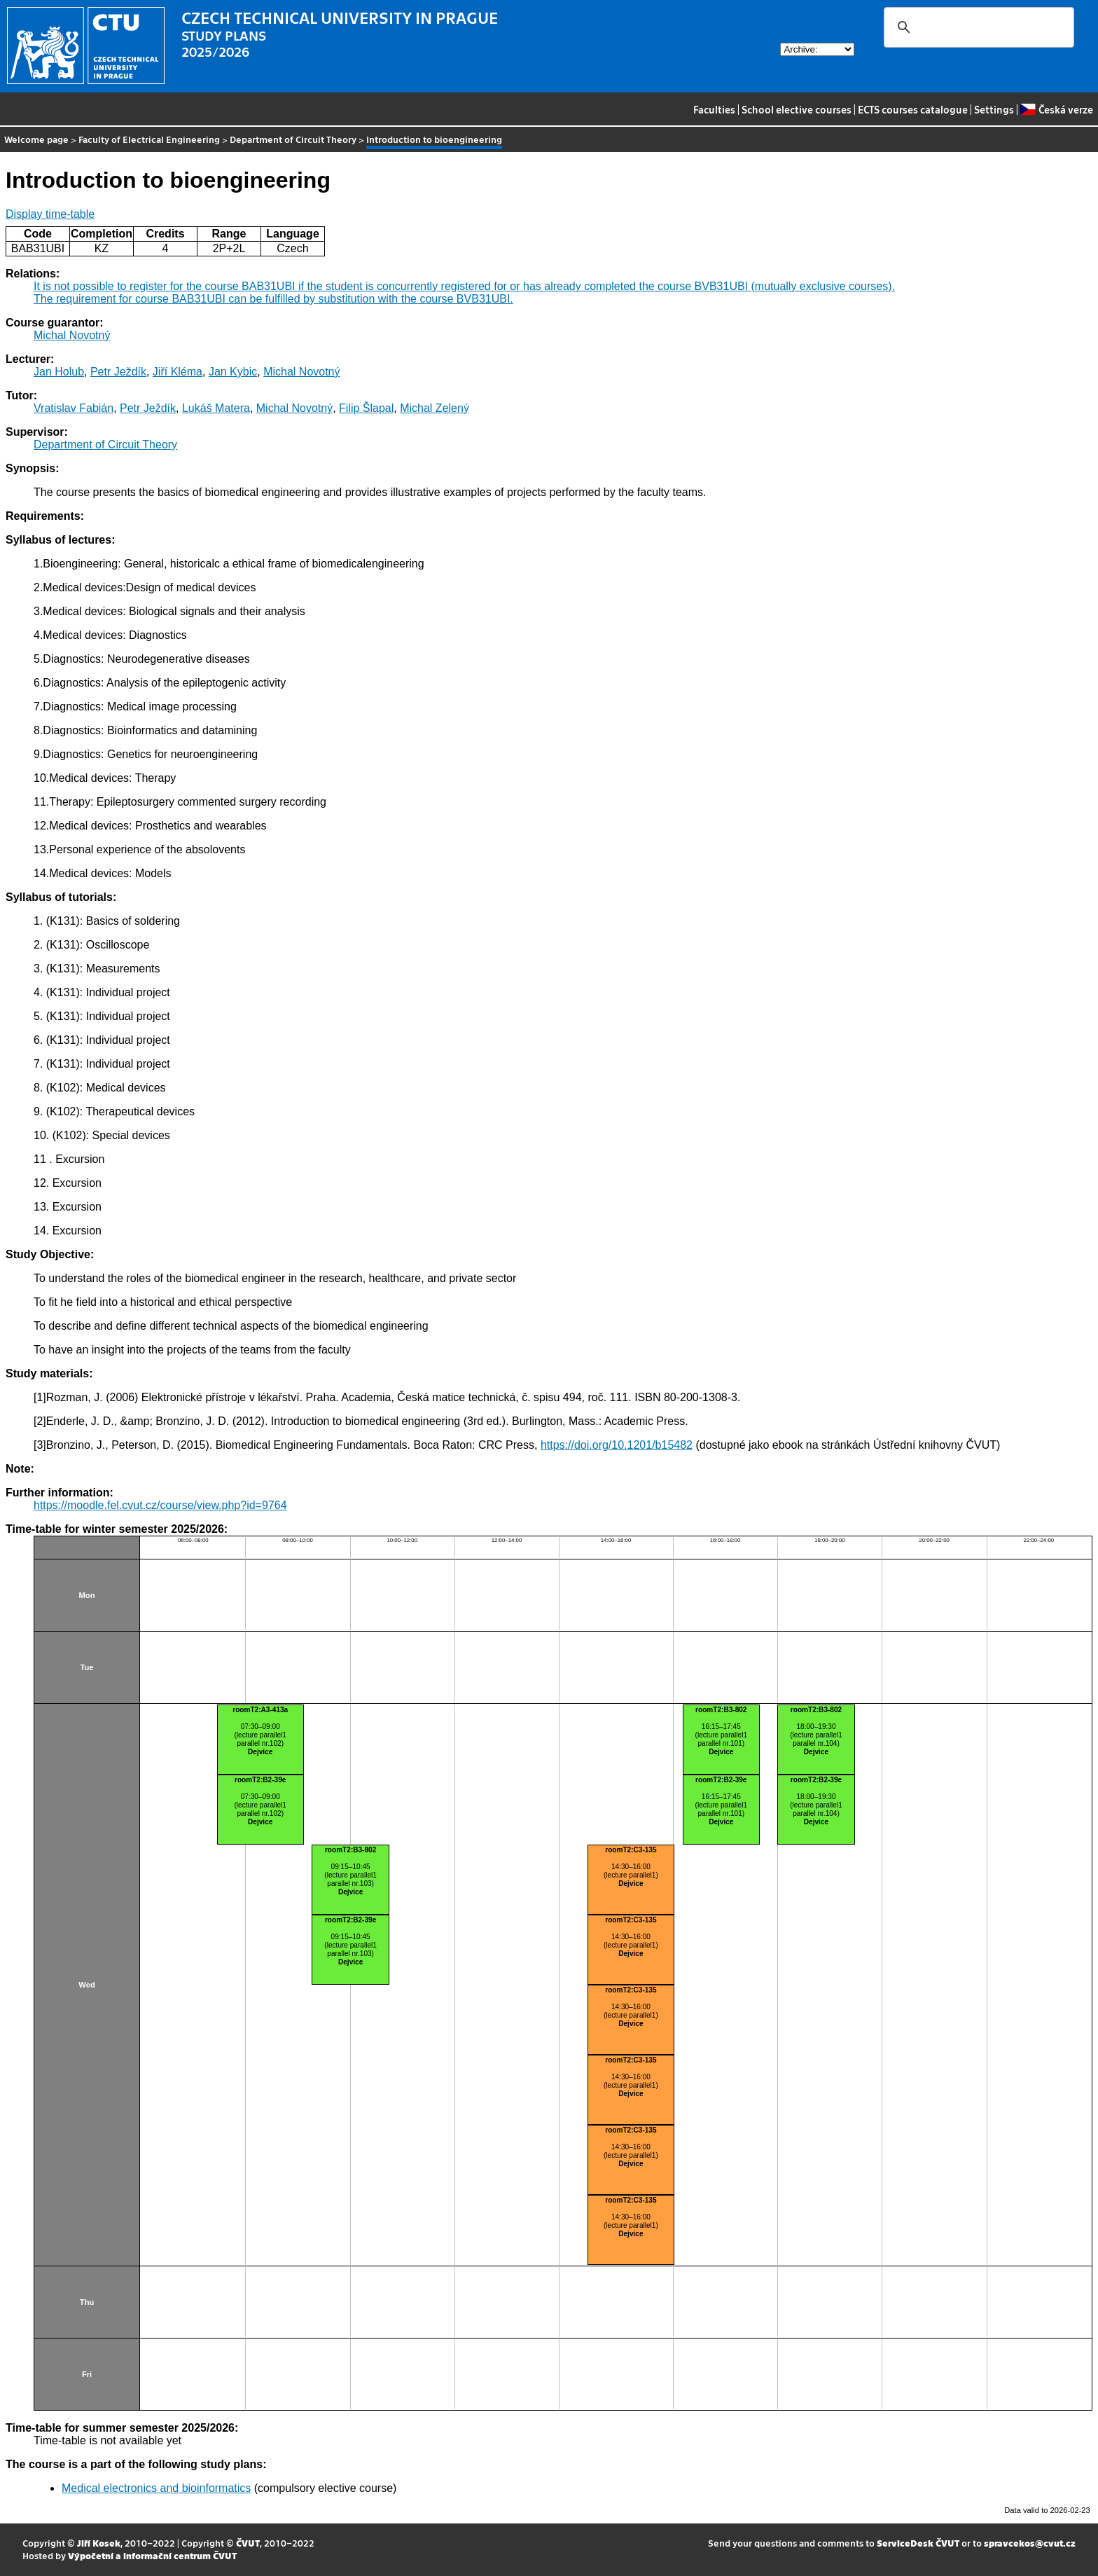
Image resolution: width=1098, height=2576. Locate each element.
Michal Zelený (434, 408)
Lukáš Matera (216, 408)
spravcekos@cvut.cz (1030, 2542)
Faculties (714, 109)
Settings (994, 109)
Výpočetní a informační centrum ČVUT (152, 2555)
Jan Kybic (233, 372)
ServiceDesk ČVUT (918, 2542)
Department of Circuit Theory (293, 139)
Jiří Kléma (177, 372)
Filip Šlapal (366, 408)
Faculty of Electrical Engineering (149, 139)
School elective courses (797, 109)
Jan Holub (59, 372)
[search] (977, 27)
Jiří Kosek (98, 2542)
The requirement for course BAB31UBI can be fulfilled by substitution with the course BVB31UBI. (273, 299)
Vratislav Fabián (73, 408)
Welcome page (36, 139)
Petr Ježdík (118, 372)
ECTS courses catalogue (913, 109)
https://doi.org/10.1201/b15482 (617, 1445)
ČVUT (248, 2542)
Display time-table (50, 214)
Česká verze (1056, 109)
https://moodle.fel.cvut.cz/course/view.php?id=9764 (160, 1505)
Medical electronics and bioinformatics (156, 2488)
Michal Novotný (72, 335)
